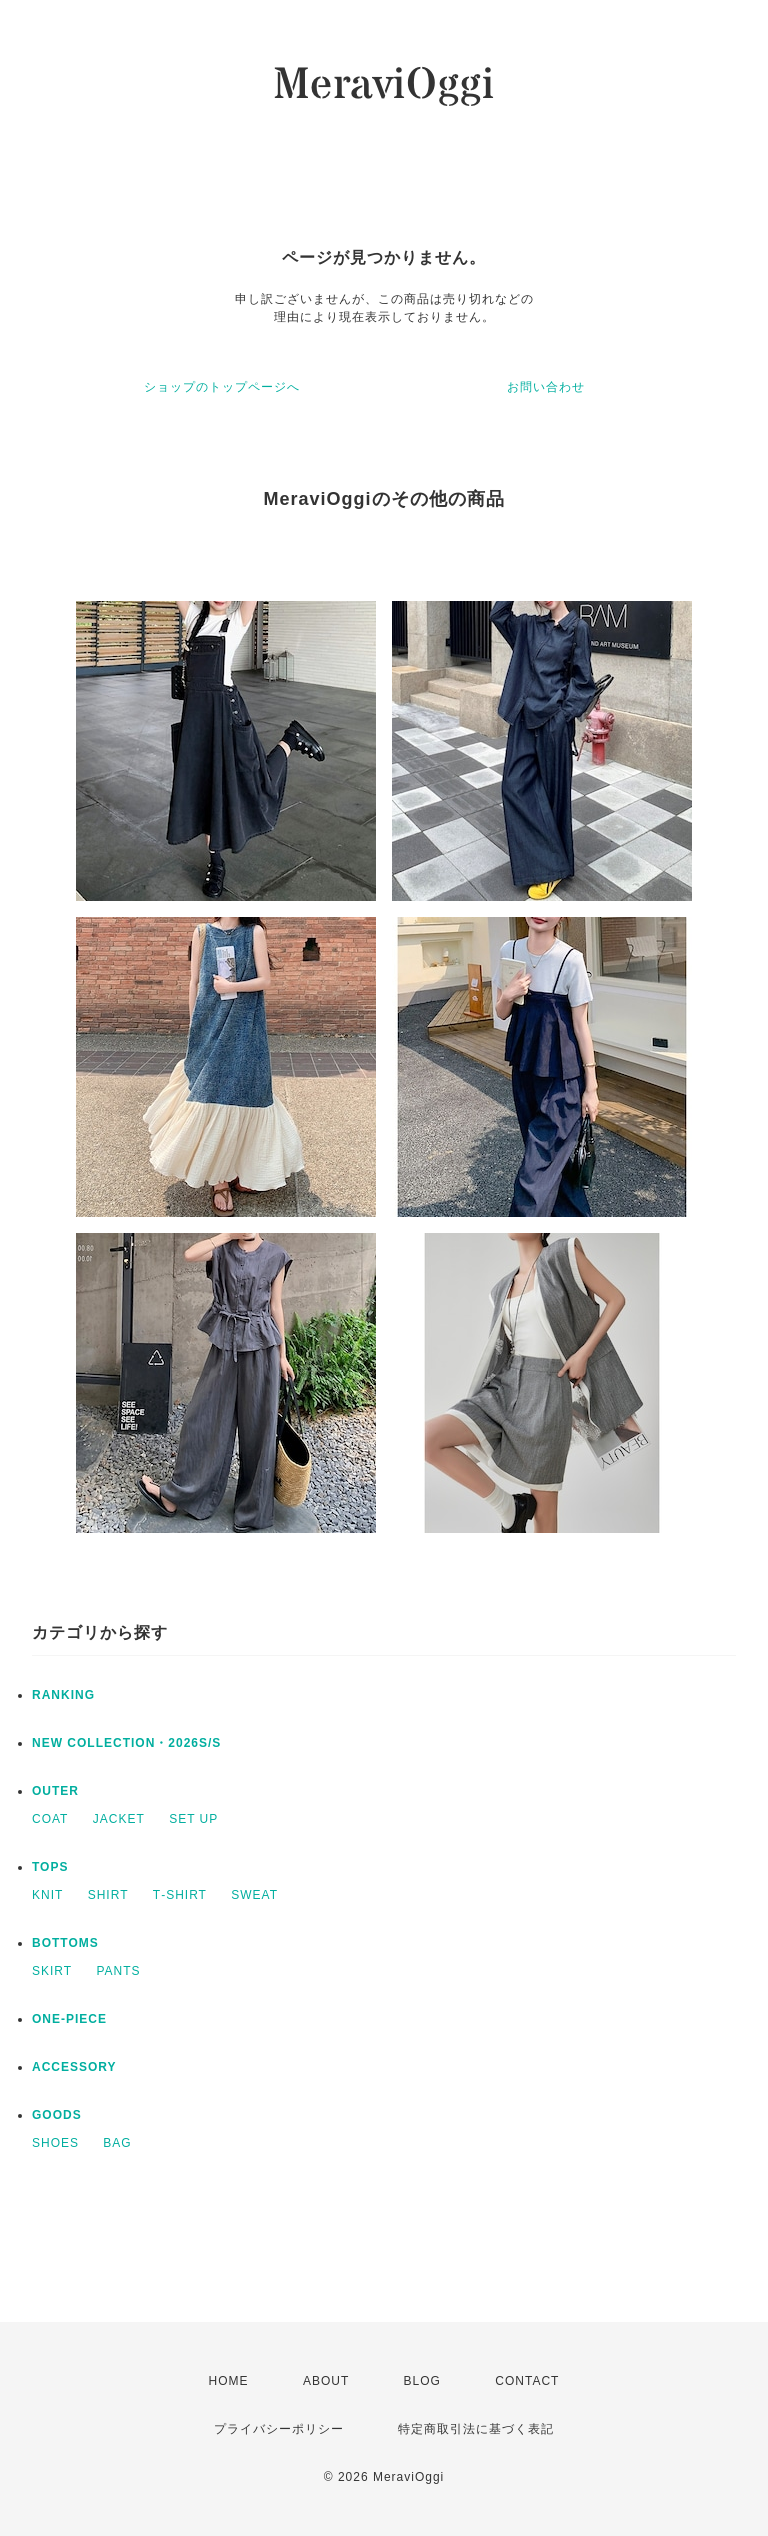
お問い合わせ (546, 387)
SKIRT (52, 1971)
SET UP (193, 1819)
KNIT (47, 1895)
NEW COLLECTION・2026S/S (126, 1743)
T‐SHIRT (180, 1895)
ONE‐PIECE (69, 2019)
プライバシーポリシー (279, 2429)
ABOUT (326, 2381)
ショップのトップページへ (222, 387)
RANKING (63, 1695)
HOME (229, 2381)
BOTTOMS (65, 1943)
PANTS (118, 1971)
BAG (117, 2143)
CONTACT (527, 2381)
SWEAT (254, 1895)
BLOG (422, 2381)
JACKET (119, 1819)
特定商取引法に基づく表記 (476, 2429)
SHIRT (108, 1895)
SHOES (55, 2143)
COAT (50, 1819)
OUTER (55, 1791)
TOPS (50, 1867)
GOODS (57, 2115)
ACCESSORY (74, 2067)
